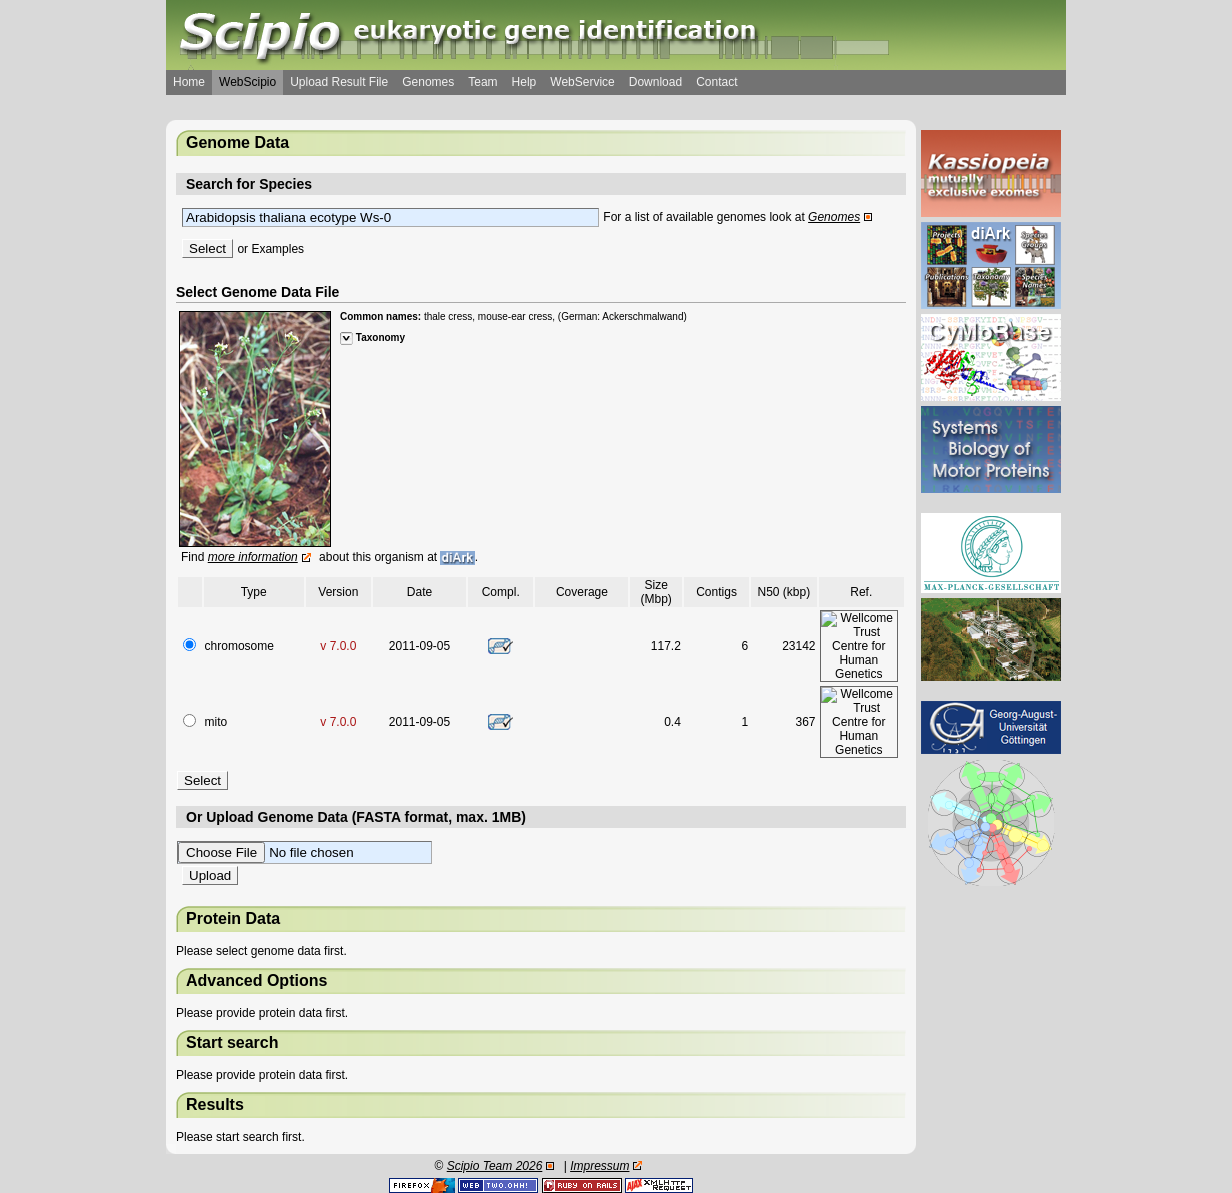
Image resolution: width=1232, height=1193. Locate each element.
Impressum (599, 1166)
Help (524, 82)
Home (189, 82)
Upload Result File (339, 82)
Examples (277, 249)
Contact (716, 82)
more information (253, 557)
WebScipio (247, 82)
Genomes (428, 82)
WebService (582, 82)
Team (482, 82)
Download (655, 82)
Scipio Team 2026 (495, 1166)
